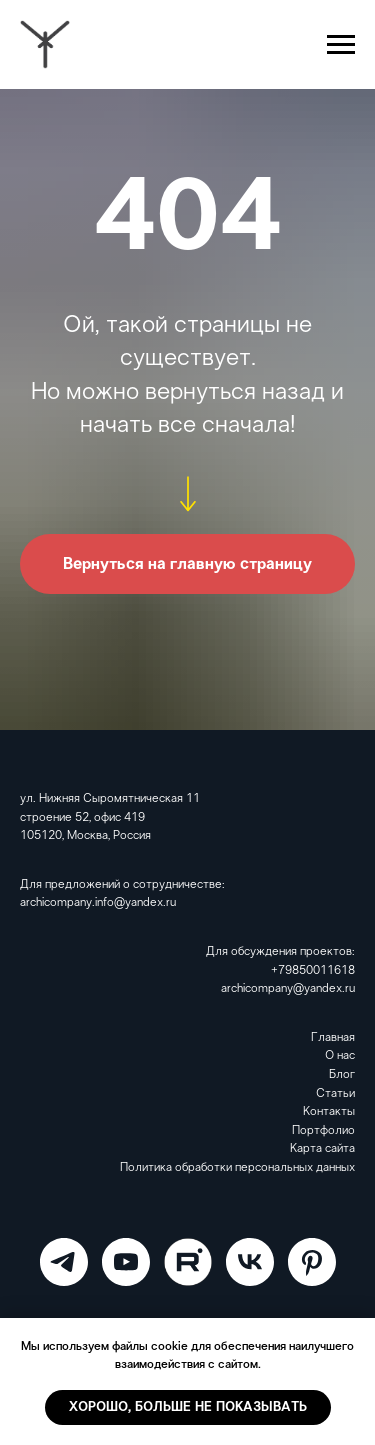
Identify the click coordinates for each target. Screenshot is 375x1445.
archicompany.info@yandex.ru (98, 903)
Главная (333, 1038)
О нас (340, 1056)
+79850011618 (313, 971)
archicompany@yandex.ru (288, 989)
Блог (342, 1075)
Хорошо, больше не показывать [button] (188, 1407)
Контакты (329, 1112)
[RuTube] (188, 1262)
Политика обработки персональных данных (237, 1168)
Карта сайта (322, 1149)
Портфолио (323, 1131)
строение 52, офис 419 (82, 818)
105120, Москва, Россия (85, 836)
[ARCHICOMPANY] (64, 1262)
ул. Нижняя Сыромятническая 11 (110, 799)
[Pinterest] (312, 1262)
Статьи (335, 1094)
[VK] (250, 1262)
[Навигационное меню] (341, 45)
